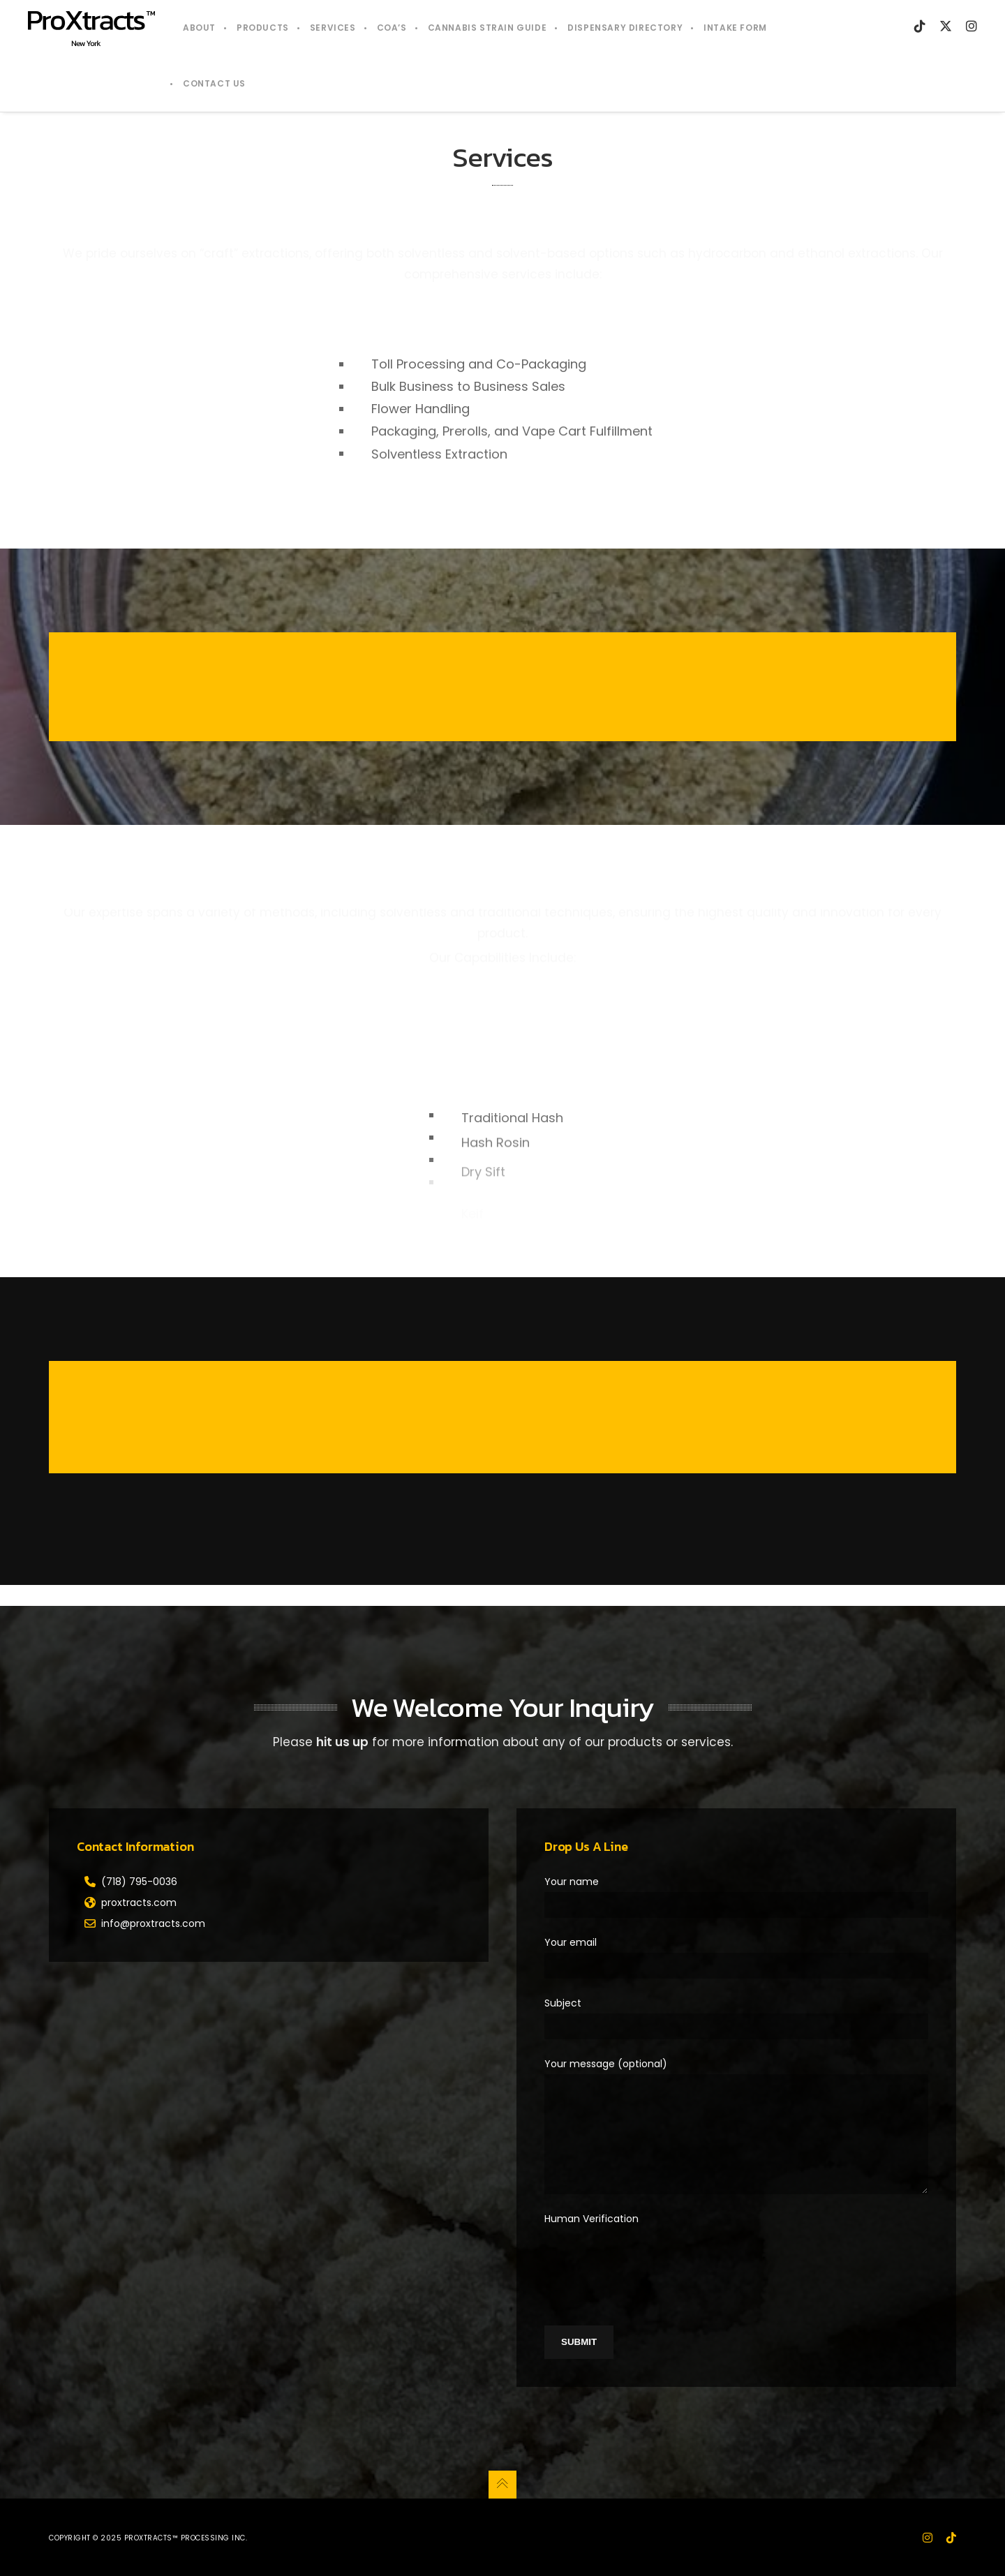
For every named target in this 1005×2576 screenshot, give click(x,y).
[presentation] (650, 2256)
